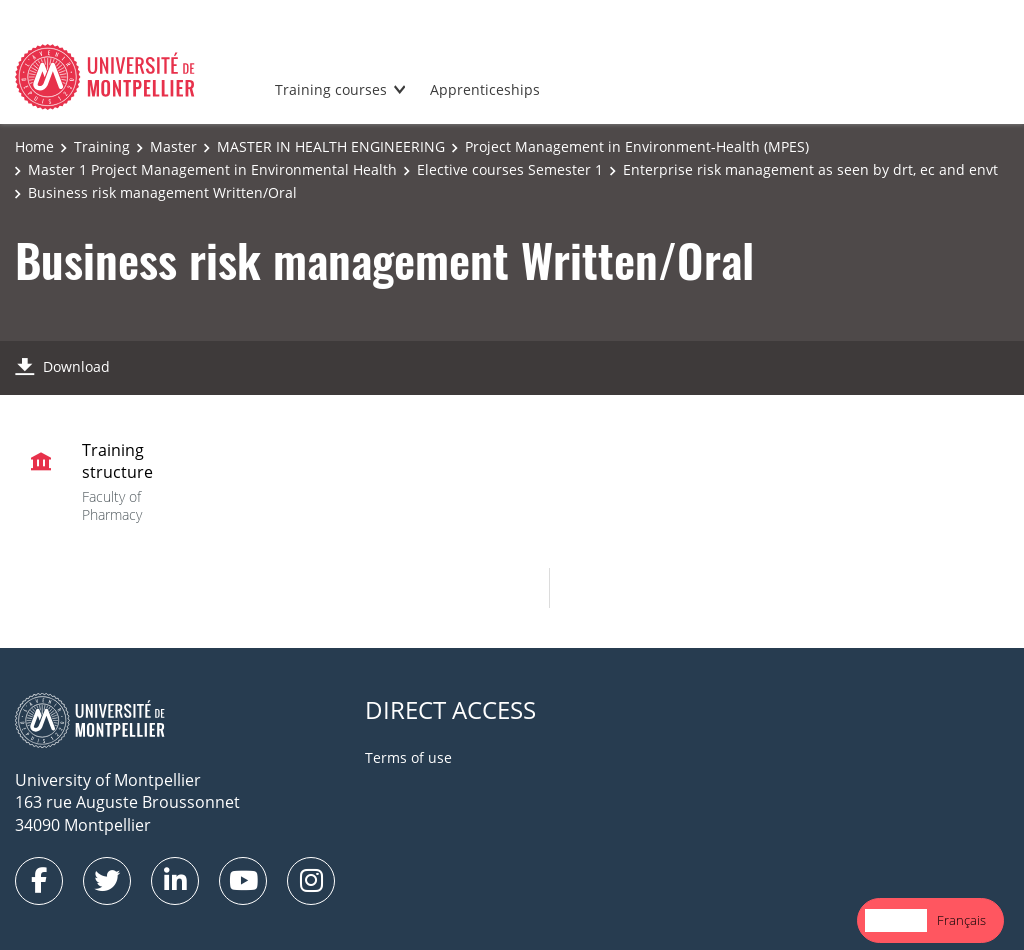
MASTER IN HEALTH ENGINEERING (331, 146)
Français (961, 920)
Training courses (331, 89)
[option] (961, 920)
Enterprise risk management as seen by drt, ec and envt (810, 169)
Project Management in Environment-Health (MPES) (637, 146)
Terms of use (408, 757)
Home (34, 146)
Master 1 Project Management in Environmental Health (212, 169)
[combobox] (896, 920)
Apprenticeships (485, 89)
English (896, 920)
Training (102, 146)
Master (173, 146)
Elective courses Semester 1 (510, 169)
